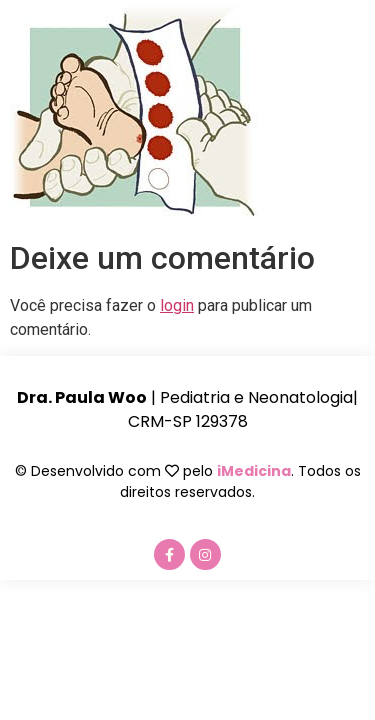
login (177, 305)
